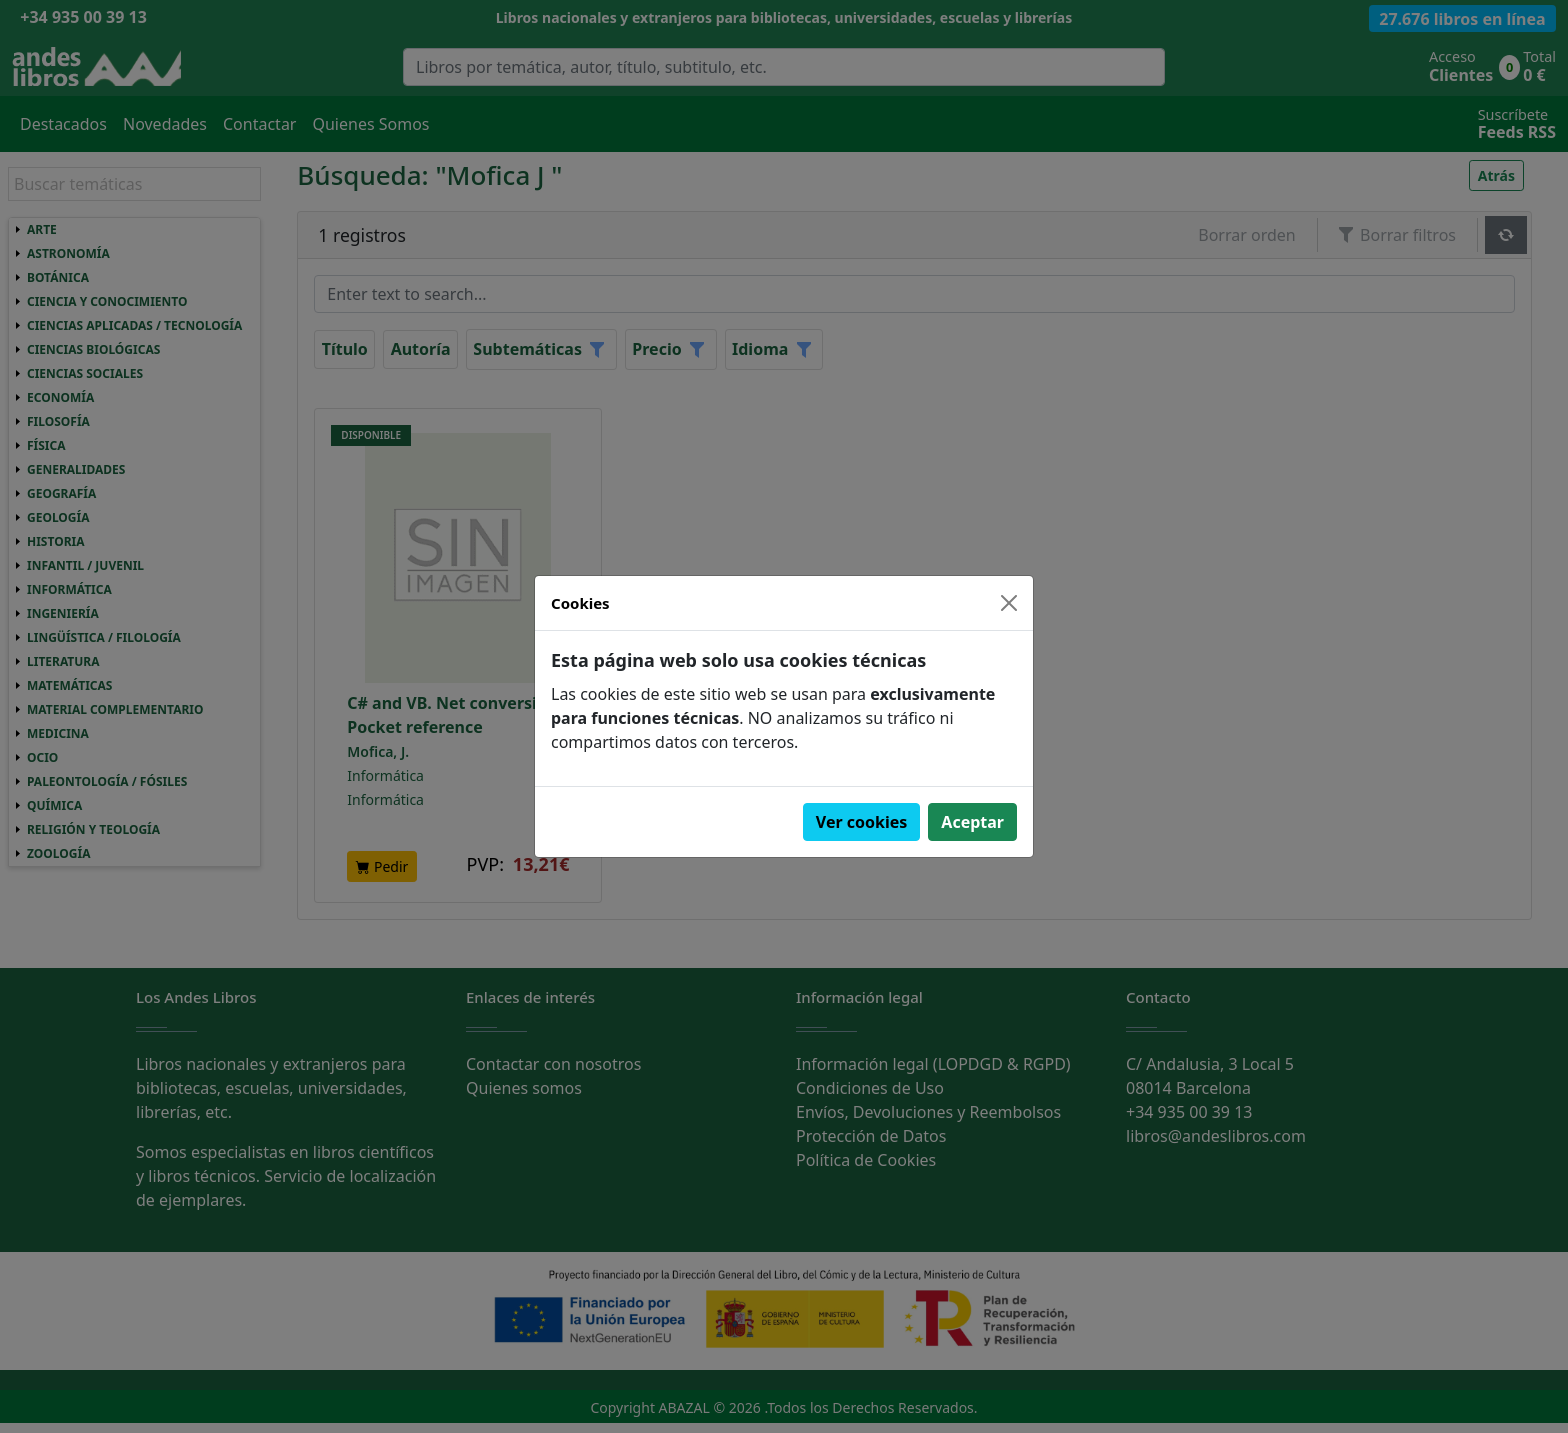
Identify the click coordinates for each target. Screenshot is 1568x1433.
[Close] (1009, 603)
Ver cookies (862, 822)
